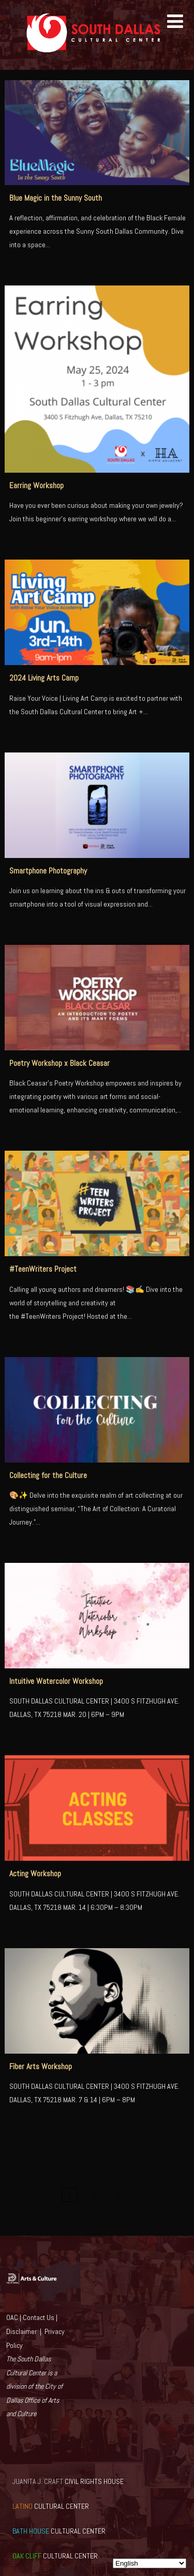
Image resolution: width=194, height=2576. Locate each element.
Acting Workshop (35, 1874)
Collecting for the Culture (48, 1475)
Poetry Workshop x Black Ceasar (59, 1063)
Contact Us (38, 2317)
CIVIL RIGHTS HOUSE (68, 2481)
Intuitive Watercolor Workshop (56, 1681)
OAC (12, 2317)
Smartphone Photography (48, 871)
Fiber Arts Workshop (40, 2066)
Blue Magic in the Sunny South (55, 198)
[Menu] (175, 22)
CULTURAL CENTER (50, 2506)
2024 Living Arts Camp (44, 678)
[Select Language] (149, 2563)
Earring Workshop (36, 485)
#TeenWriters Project (43, 1269)
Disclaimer (21, 2331)
